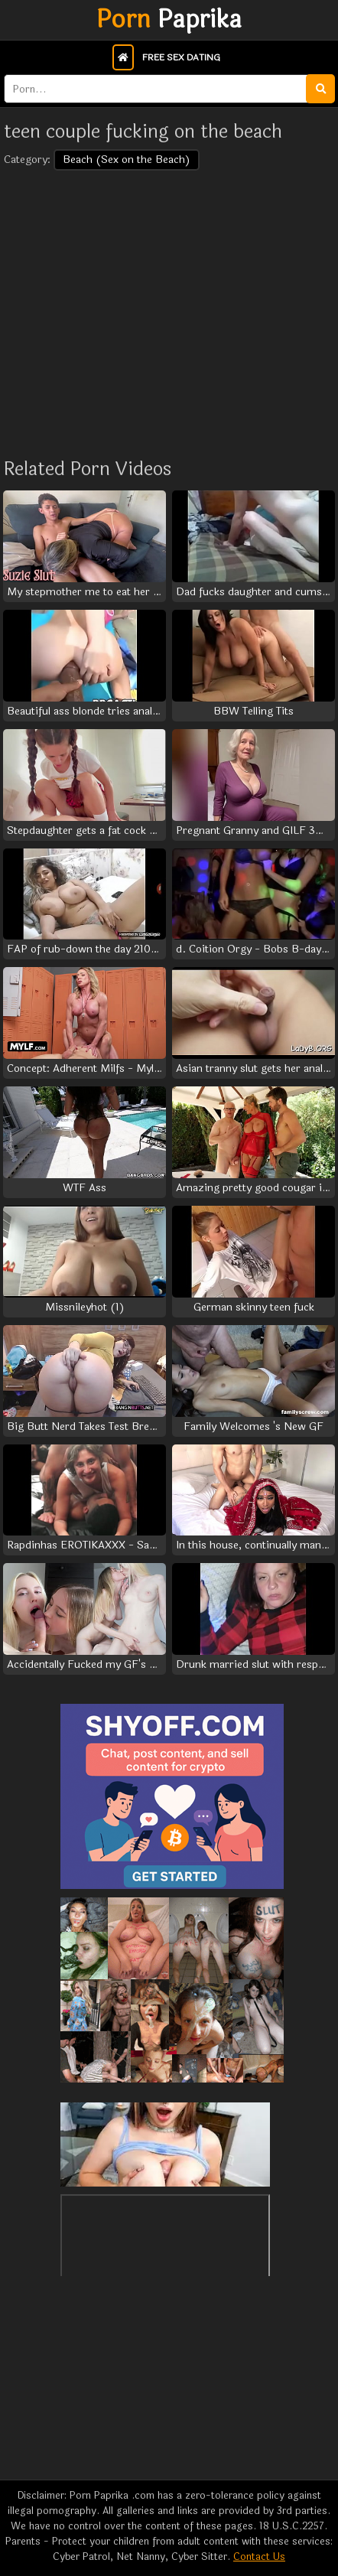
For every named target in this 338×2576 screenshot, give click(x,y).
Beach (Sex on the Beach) (126, 159)
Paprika (169, 20)
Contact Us (259, 2557)
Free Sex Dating (181, 57)
